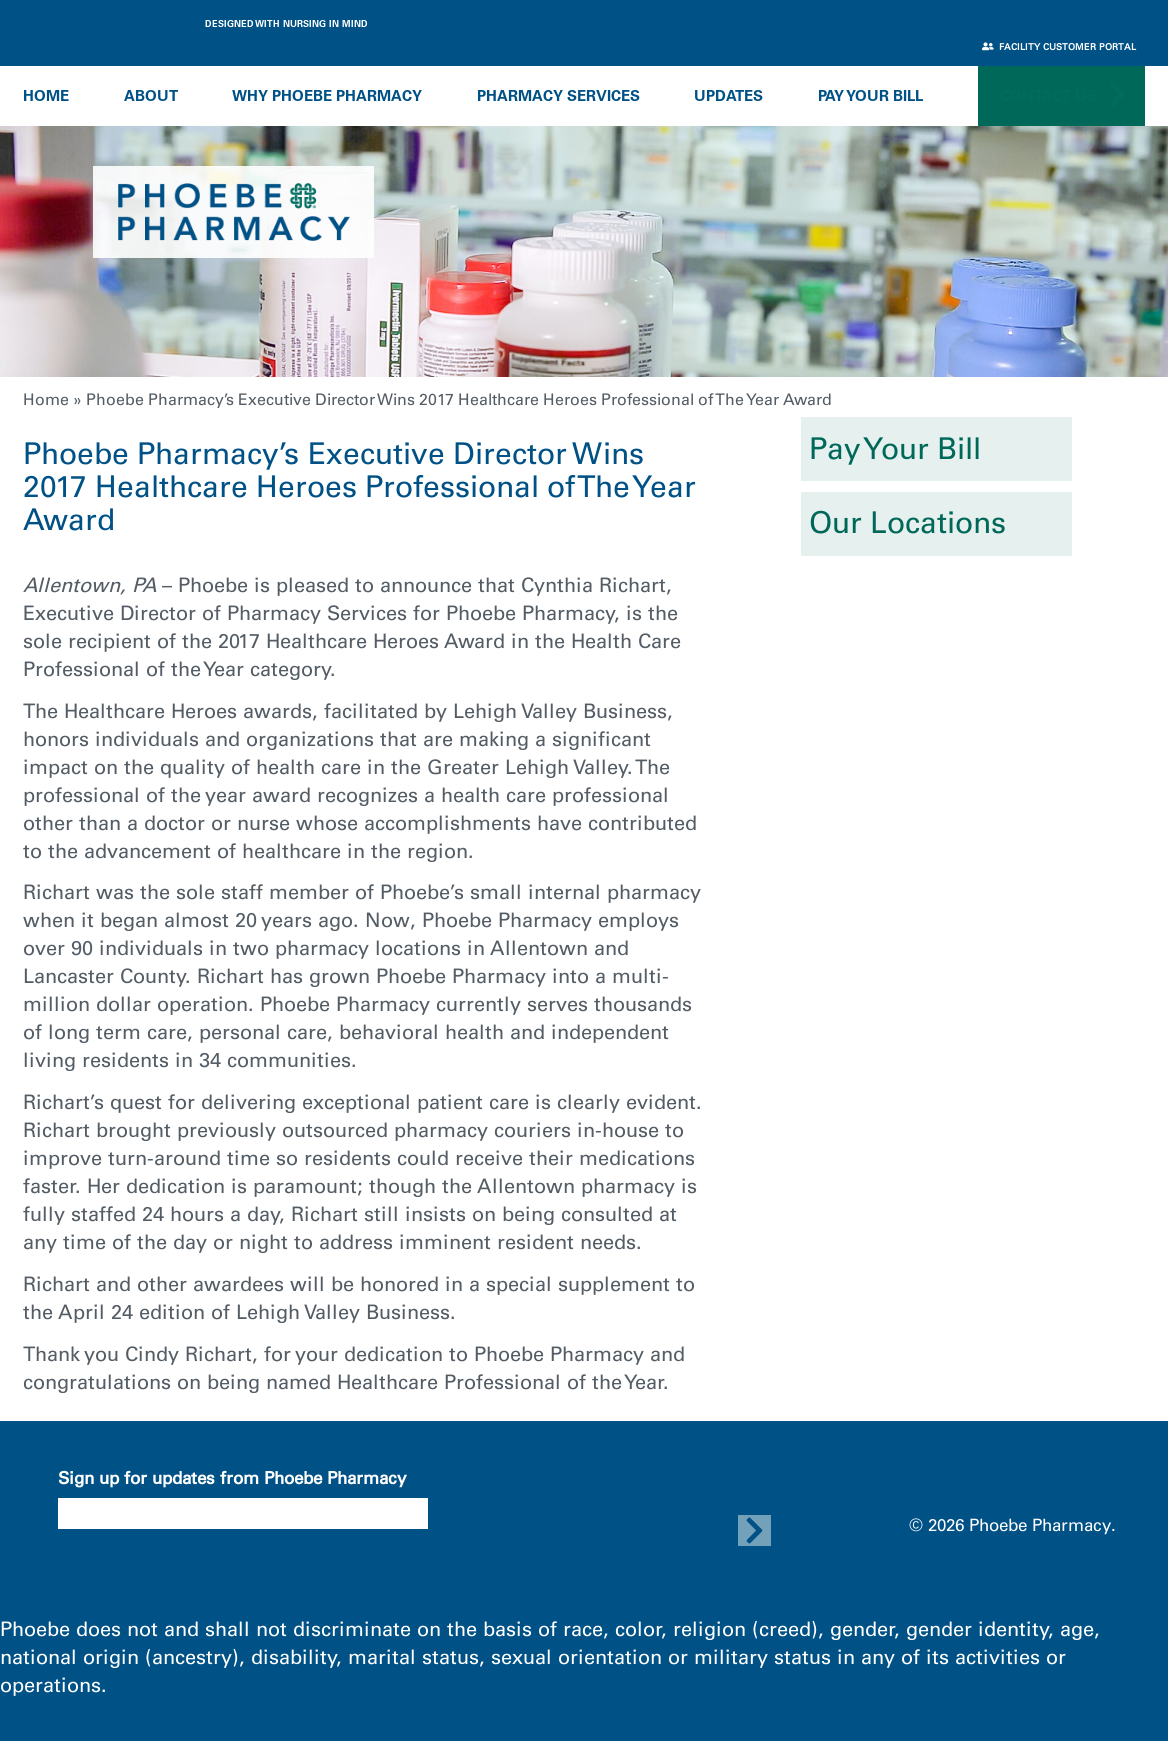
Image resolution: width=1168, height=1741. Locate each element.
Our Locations (907, 523)
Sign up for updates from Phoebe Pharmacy (232, 1478)
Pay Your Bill (870, 95)
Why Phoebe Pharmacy (327, 95)
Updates (728, 95)
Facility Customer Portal (1059, 46)
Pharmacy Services (558, 95)
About (151, 95)
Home (46, 95)
